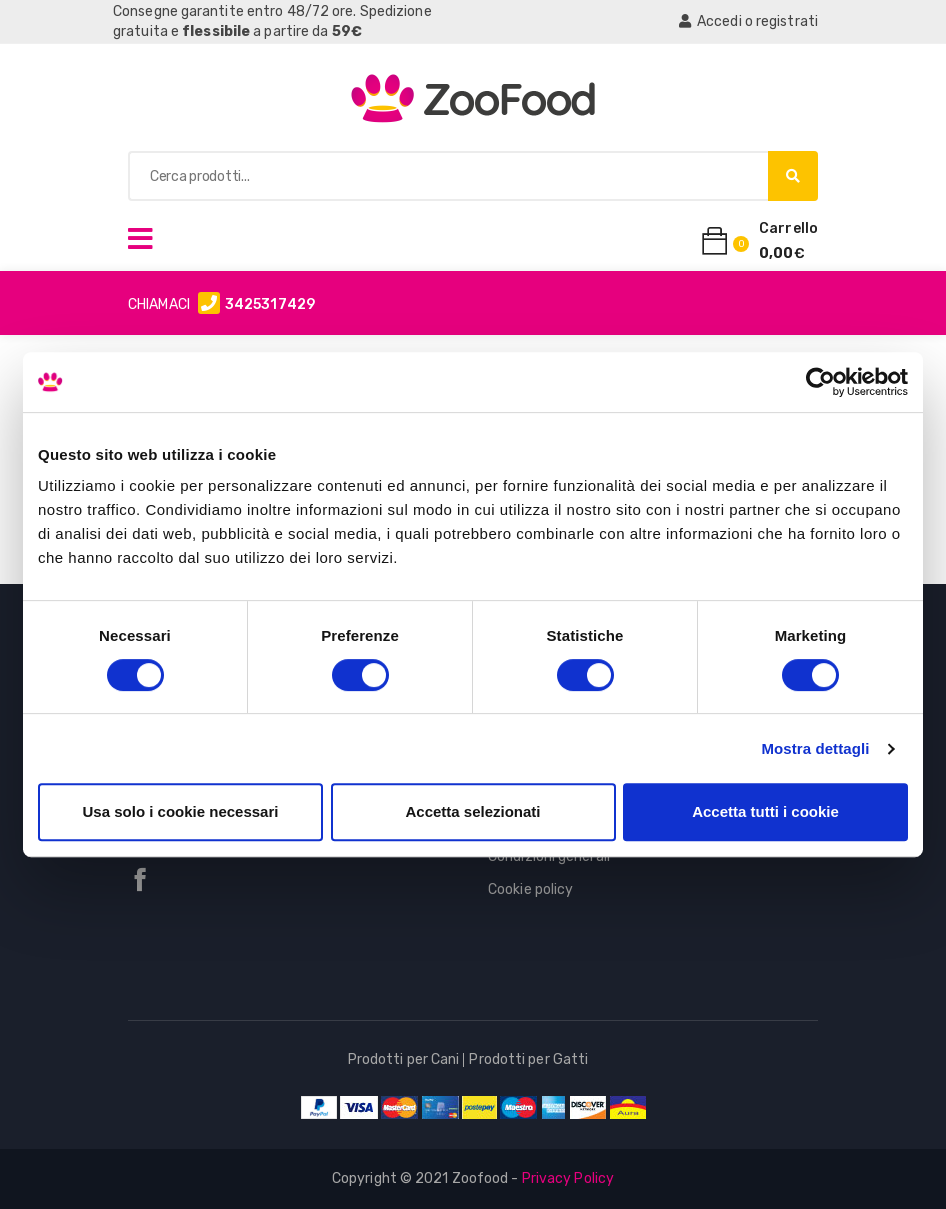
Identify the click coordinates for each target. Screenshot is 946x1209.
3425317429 (270, 304)
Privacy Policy (568, 1178)
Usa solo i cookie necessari (181, 811)
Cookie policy (530, 889)
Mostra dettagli (815, 748)
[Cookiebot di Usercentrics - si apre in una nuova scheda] (820, 382)
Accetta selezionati (472, 811)
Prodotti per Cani (404, 1059)
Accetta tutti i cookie (765, 811)
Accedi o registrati (748, 21)
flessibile (216, 31)
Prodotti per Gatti (528, 1059)
